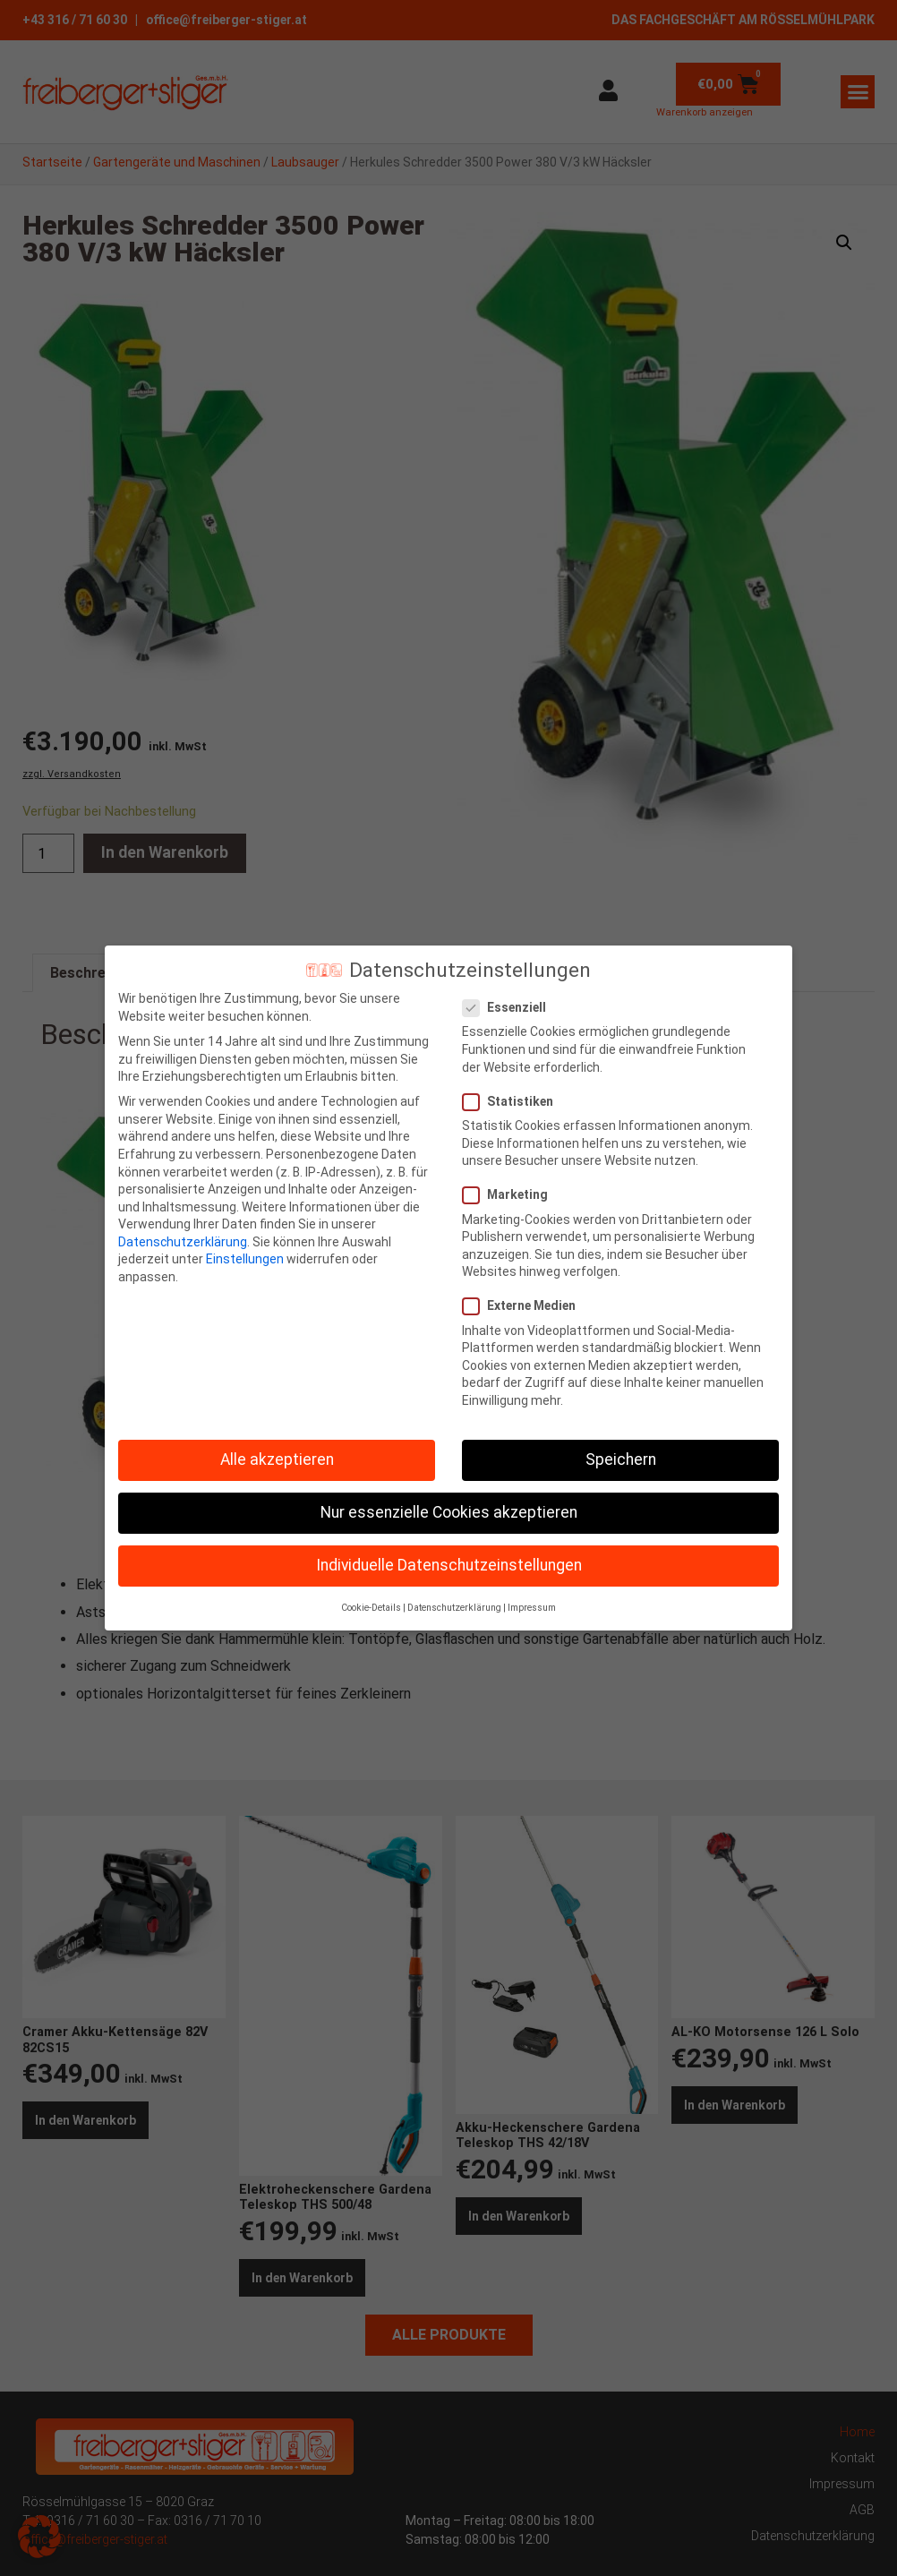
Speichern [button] (620, 1459)
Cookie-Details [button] (371, 1607)
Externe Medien (524, 1305)
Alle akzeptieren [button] (277, 1459)
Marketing (511, 1194)
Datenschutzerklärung (182, 1242)
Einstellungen (245, 1259)
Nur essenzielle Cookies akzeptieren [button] (448, 1512)
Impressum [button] (532, 1607)
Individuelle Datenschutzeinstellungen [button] (449, 1565)
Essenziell (510, 1007)
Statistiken (513, 1101)
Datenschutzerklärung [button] (454, 1607)
